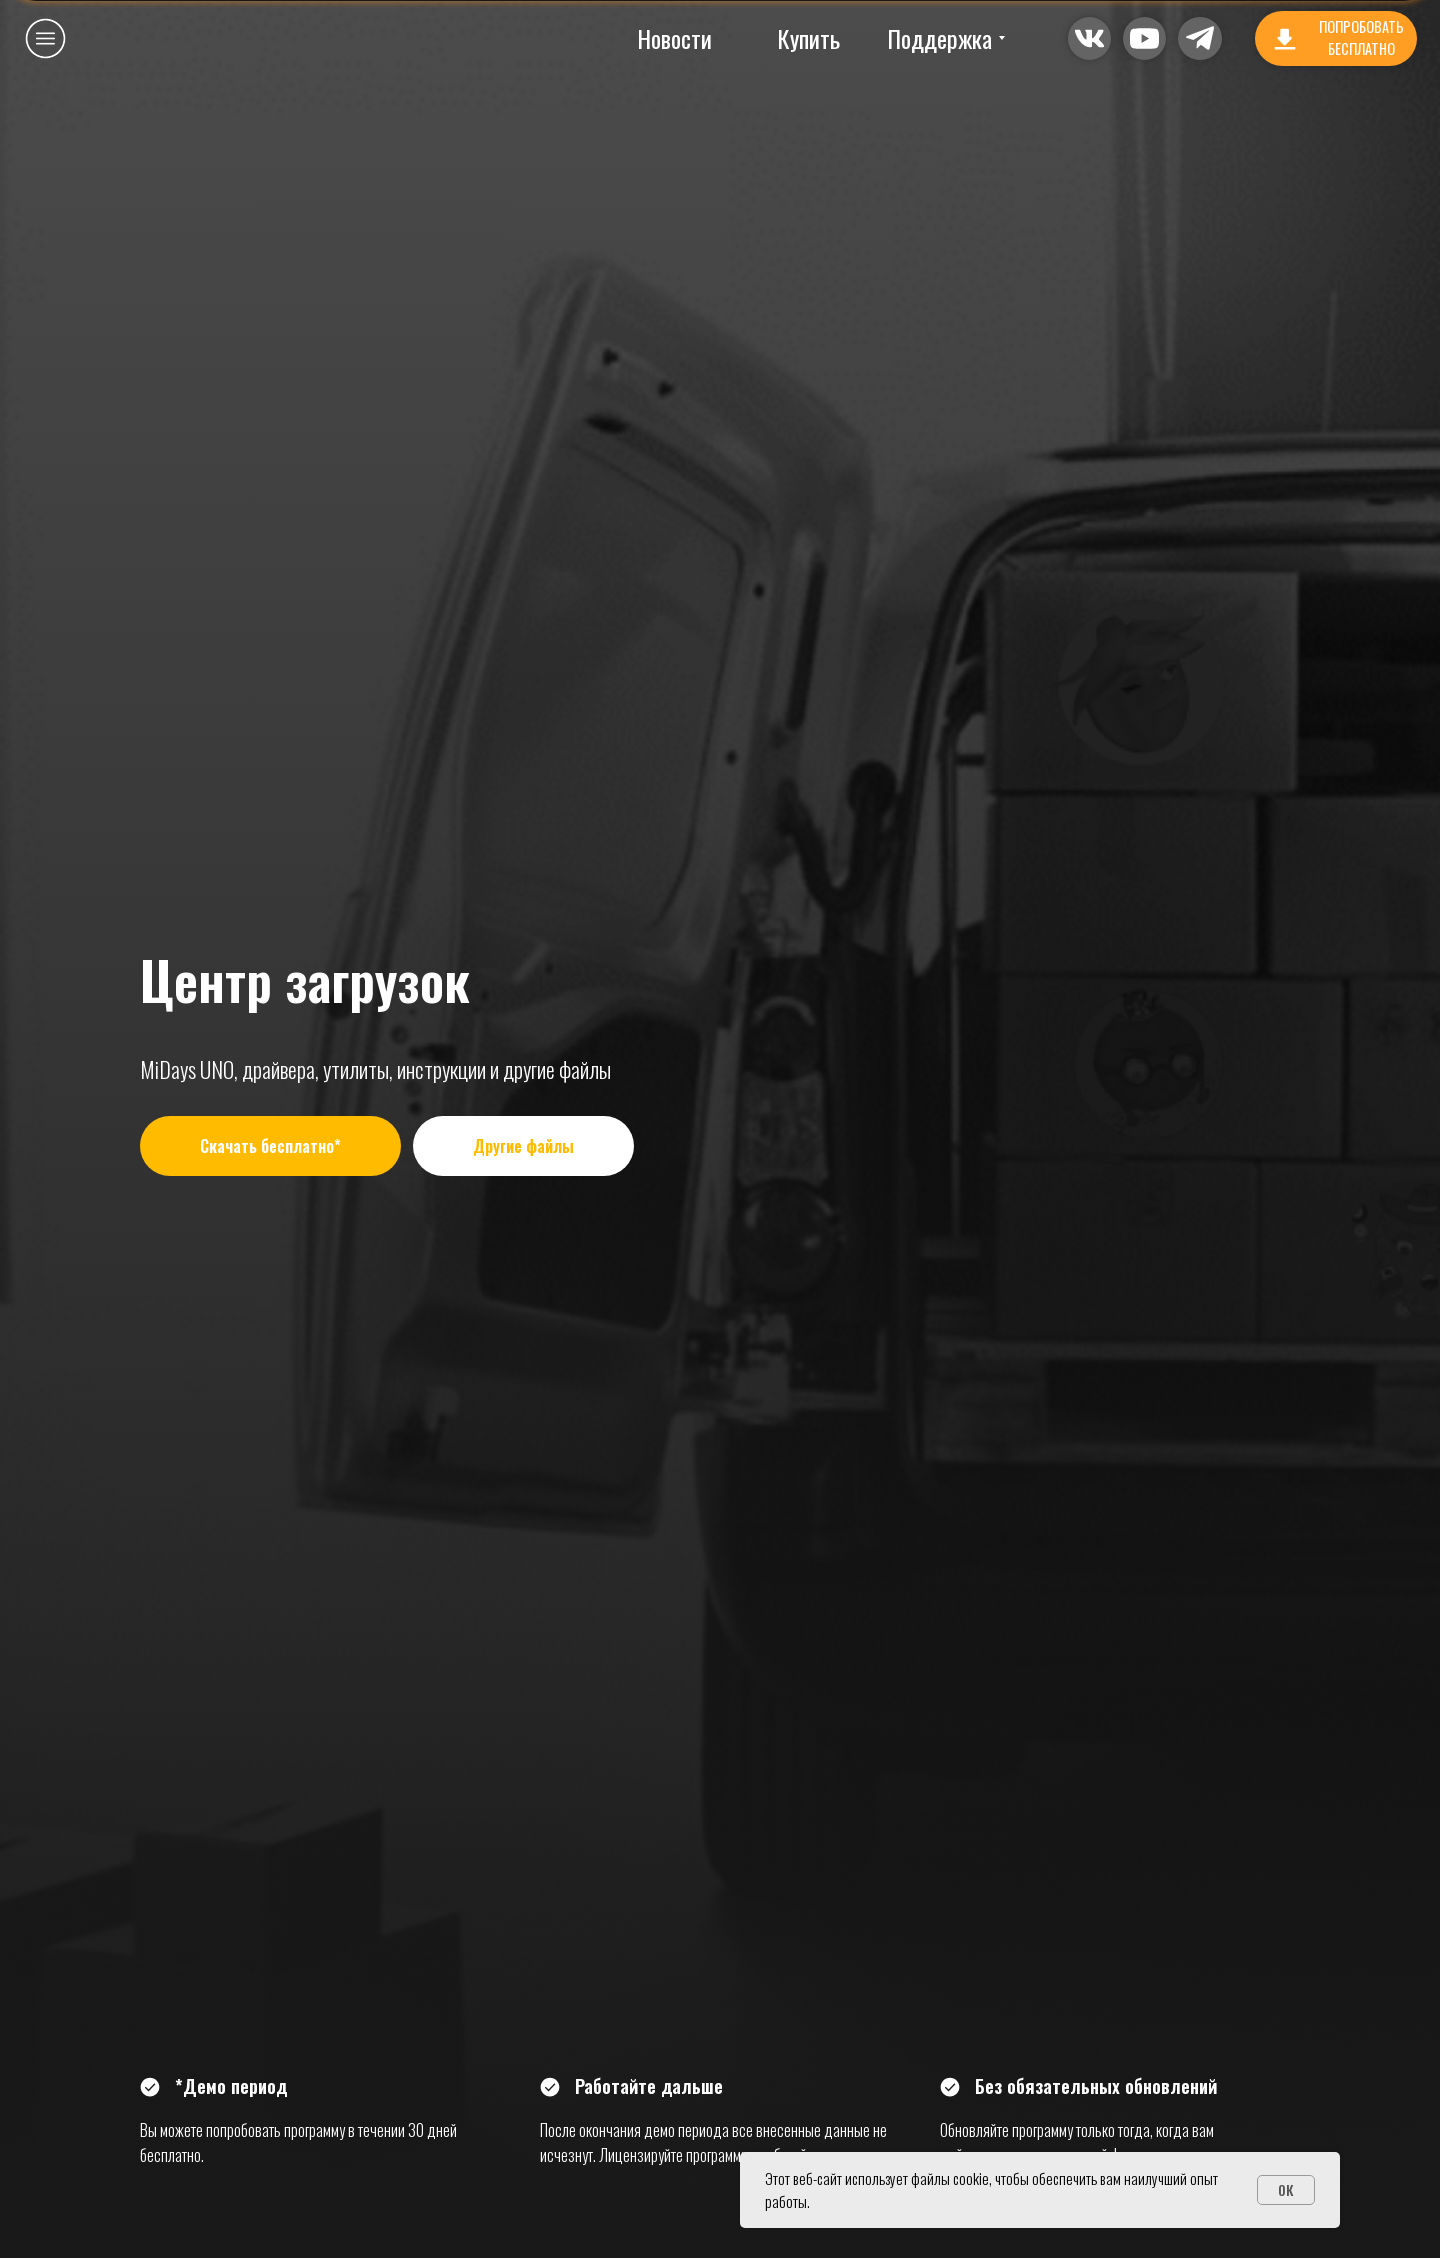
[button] (1144, 38)
